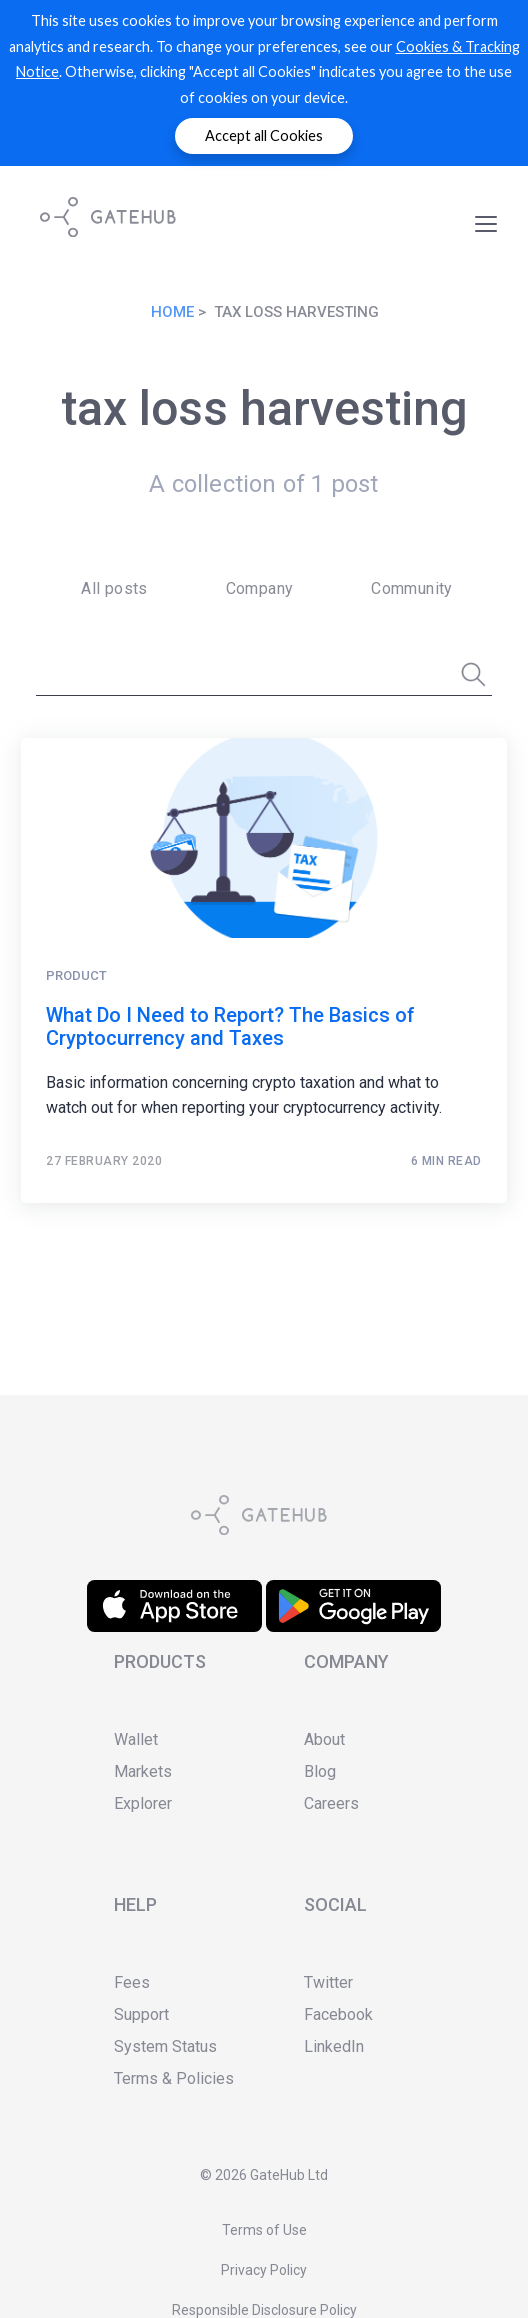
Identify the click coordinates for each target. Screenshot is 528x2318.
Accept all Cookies (264, 135)
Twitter (328, 1982)
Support (141, 2014)
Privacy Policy (264, 2270)
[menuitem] (108, 589)
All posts (114, 588)
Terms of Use (264, 2230)
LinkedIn (334, 2046)
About (324, 1739)
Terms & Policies (174, 2078)
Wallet (136, 1739)
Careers (331, 1803)
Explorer (143, 1803)
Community (412, 588)
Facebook (338, 2014)
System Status (165, 2046)
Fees (132, 1982)
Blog (320, 1771)
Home (172, 312)
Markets (143, 1771)
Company (260, 588)
